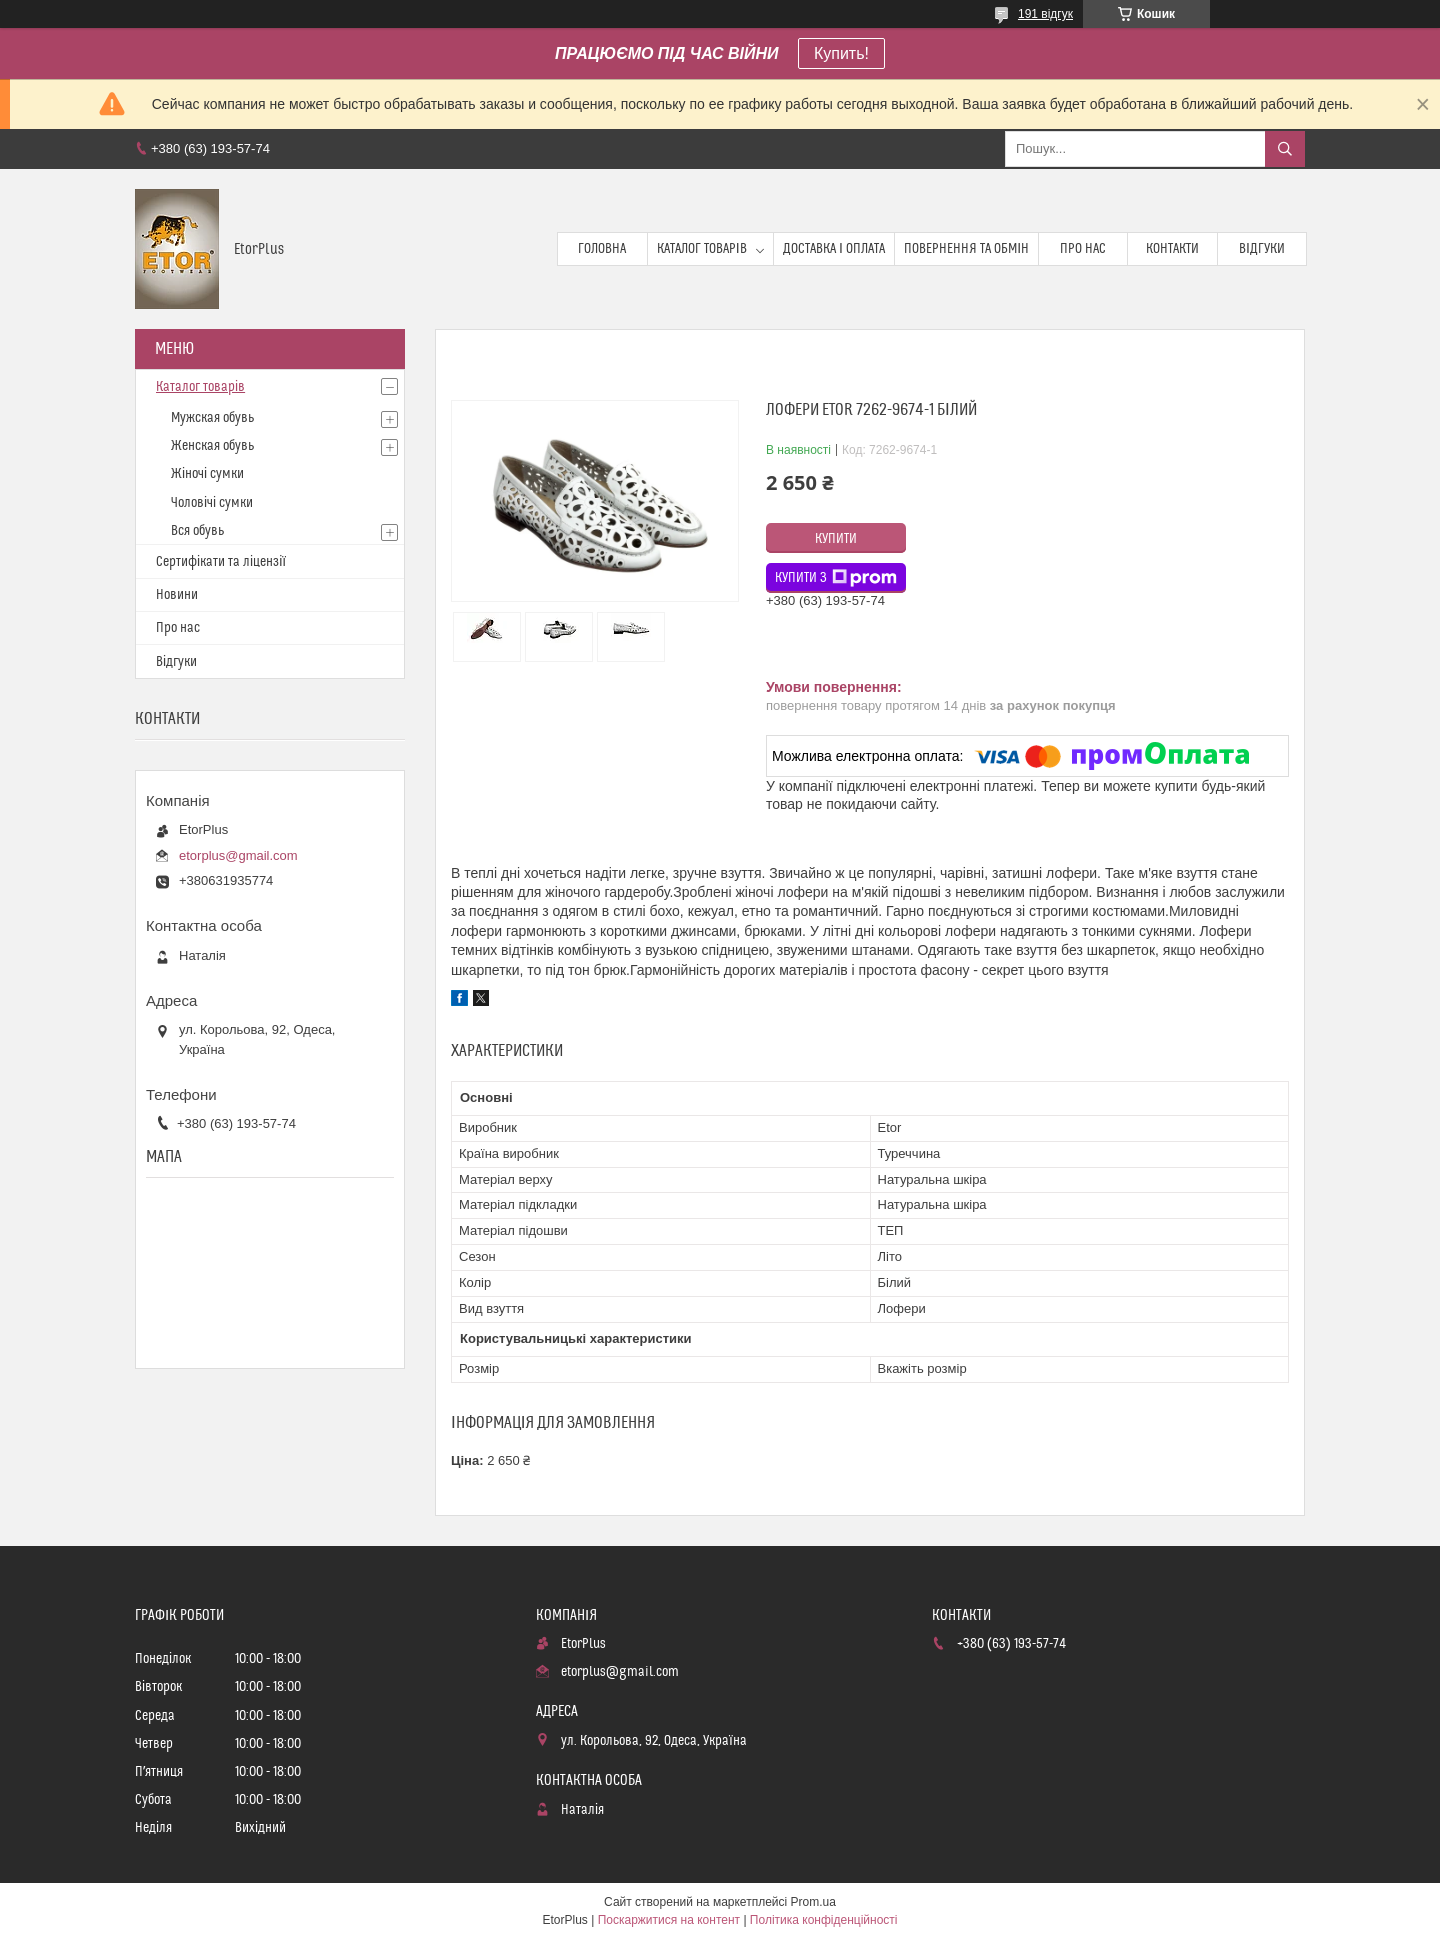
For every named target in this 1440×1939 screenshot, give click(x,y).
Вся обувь (197, 531)
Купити (836, 539)
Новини (177, 595)
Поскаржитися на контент (669, 1920)
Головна (602, 249)
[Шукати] (1285, 149)
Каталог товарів (702, 249)
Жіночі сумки (207, 474)
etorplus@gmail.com (238, 855)
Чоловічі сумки (212, 503)
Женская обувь (212, 446)
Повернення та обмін (966, 249)
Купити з (836, 578)
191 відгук (1045, 14)
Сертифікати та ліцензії (221, 562)
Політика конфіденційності (824, 1920)
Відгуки (1262, 249)
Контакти (1172, 249)
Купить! (841, 53)
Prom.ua (813, 1902)
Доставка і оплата (834, 249)
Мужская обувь (212, 418)
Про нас (1083, 249)
